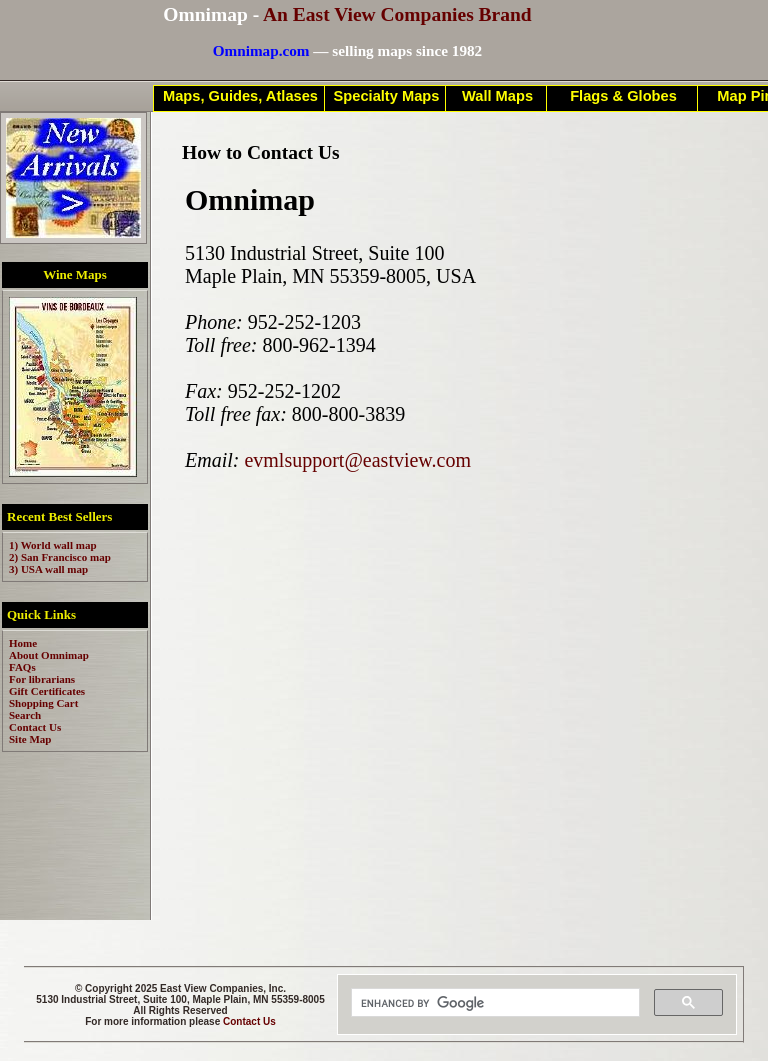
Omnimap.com (261, 50)
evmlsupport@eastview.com (357, 460)
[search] (493, 1003)
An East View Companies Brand (397, 14)
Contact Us (249, 1021)
